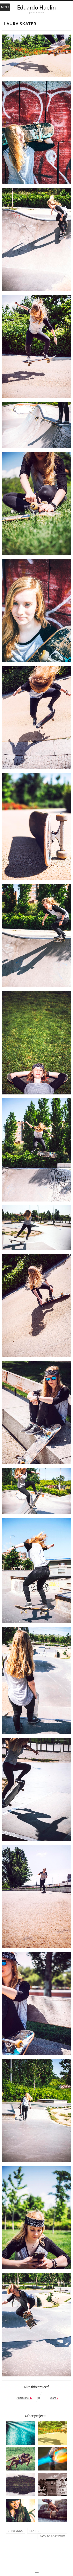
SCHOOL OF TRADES (52, 2458)
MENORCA (52, 2510)
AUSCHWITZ (52, 2484)
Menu (5, 7)
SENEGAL (20, 2458)
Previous (17, 2530)
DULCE (20, 2510)
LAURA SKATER (52, 2433)
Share (53, 2397)
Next (32, 2530)
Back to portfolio (52, 2536)
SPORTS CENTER (20, 2433)
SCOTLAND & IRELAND (20, 2484)
